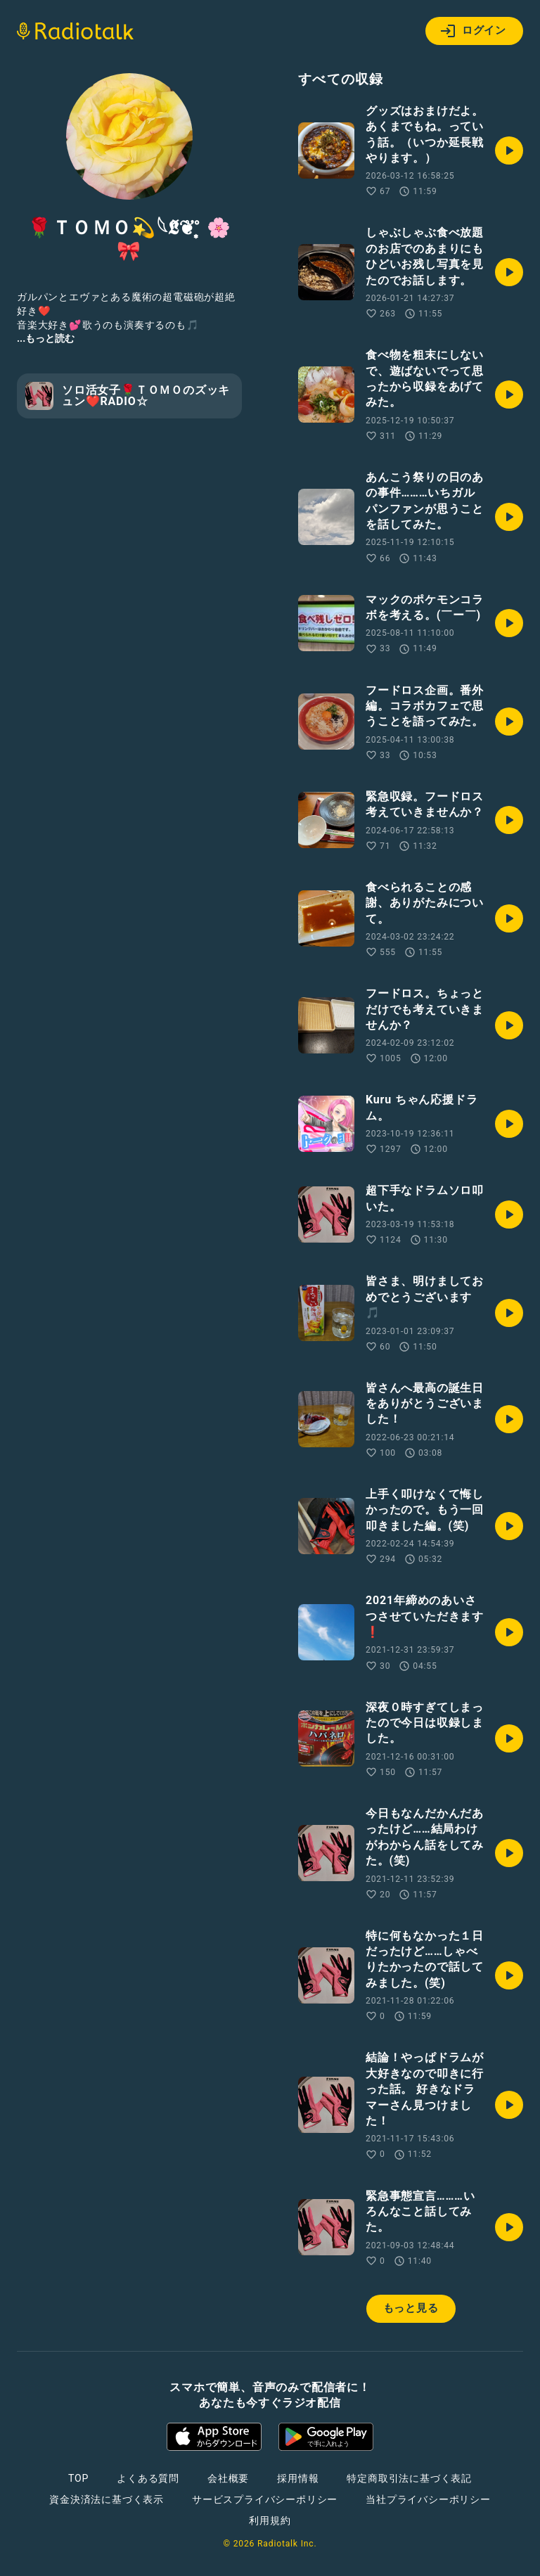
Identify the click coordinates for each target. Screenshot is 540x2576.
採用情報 (298, 2478)
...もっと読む (46, 338)
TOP (78, 2478)
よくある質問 (148, 2478)
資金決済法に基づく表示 (106, 2499)
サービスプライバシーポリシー (265, 2499)
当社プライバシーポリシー (428, 2499)
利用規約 (269, 2520)
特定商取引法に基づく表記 (409, 2478)
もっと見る (411, 2308)
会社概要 (228, 2478)
